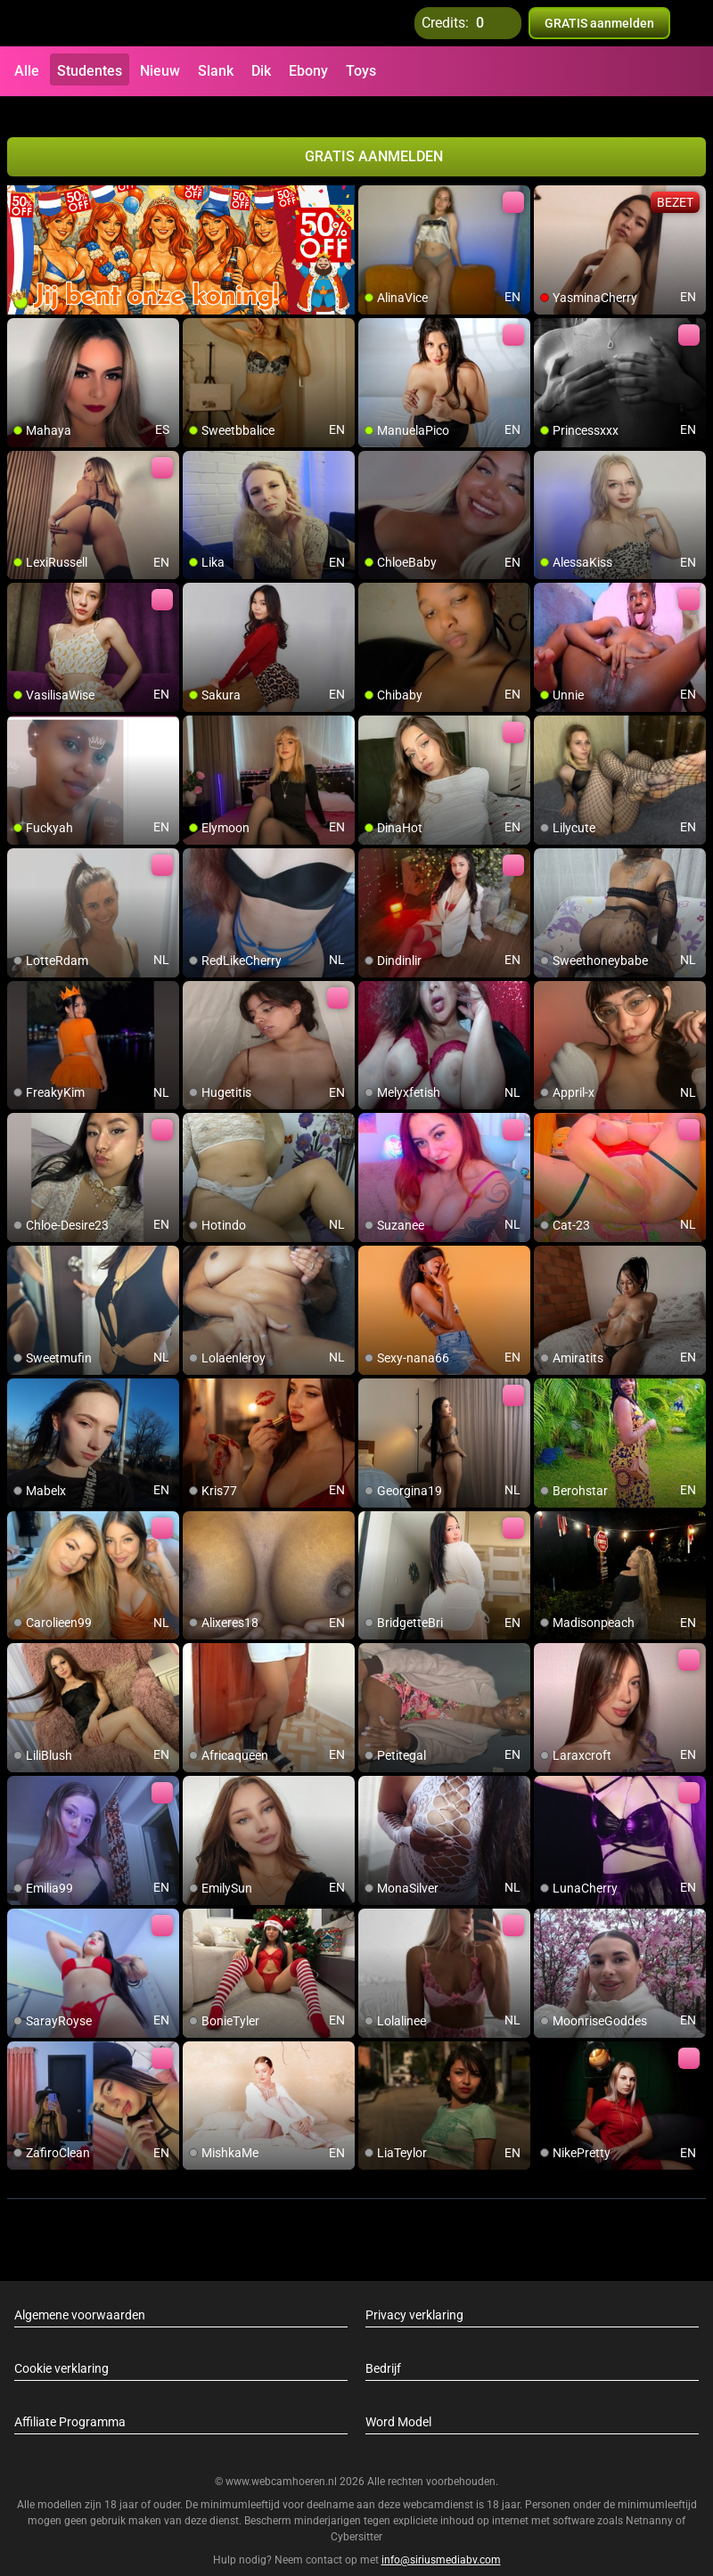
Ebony (308, 70)
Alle (26, 70)
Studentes (89, 70)
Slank (216, 70)
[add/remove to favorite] (372, 178)
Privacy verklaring (414, 2293)
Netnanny (651, 2500)
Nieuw (160, 70)
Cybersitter (356, 2516)
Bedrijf (383, 2347)
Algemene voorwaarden (79, 2293)
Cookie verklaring (61, 2347)
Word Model (398, 2400)
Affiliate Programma (70, 2400)
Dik (261, 70)
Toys (361, 70)
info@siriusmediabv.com (441, 2539)
